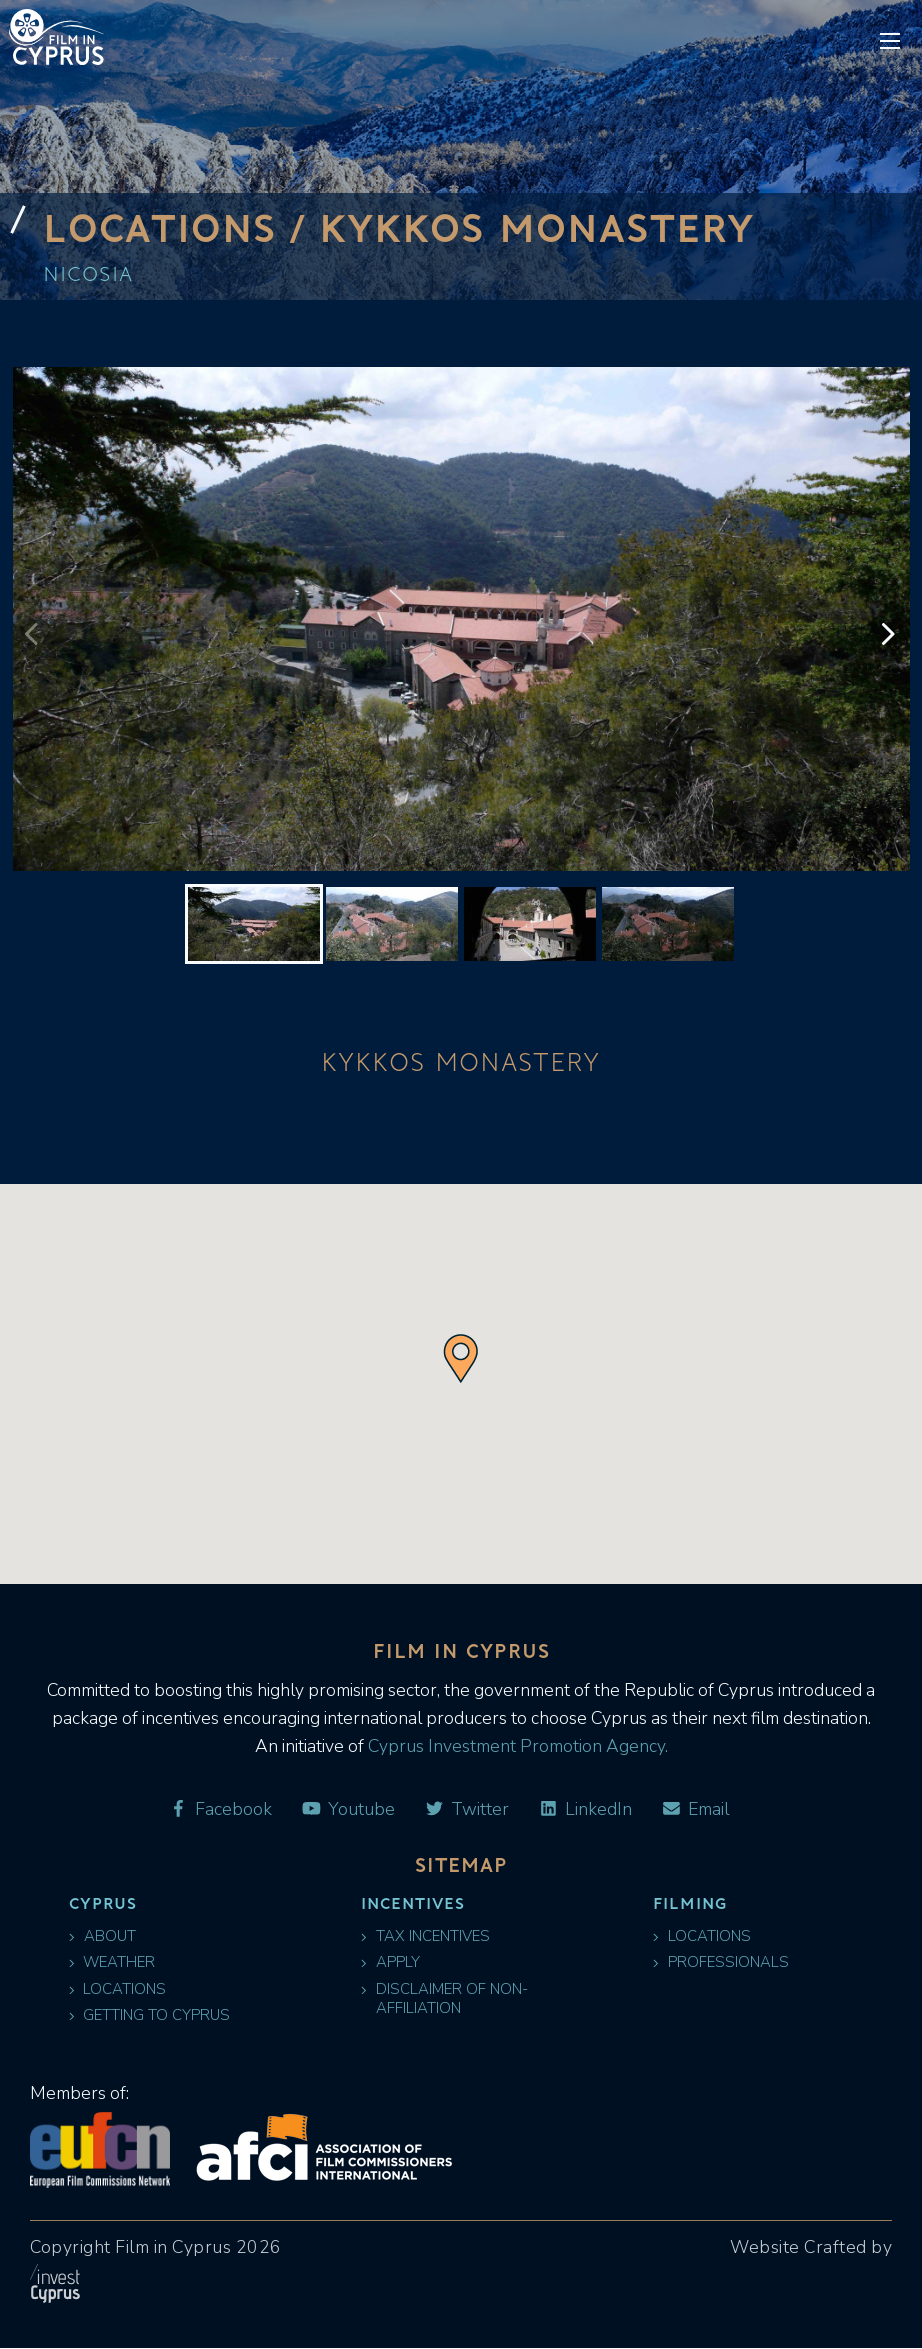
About (102, 1936)
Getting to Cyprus (150, 2016)
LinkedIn (585, 1809)
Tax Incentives (425, 1936)
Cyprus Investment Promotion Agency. (516, 1746)
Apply (390, 1963)
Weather (112, 1963)
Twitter (466, 1809)
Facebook (220, 1809)
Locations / (182, 227)
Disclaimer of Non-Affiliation (444, 1999)
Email (695, 1809)
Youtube (348, 1809)
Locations (118, 1989)
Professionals (721, 1963)
